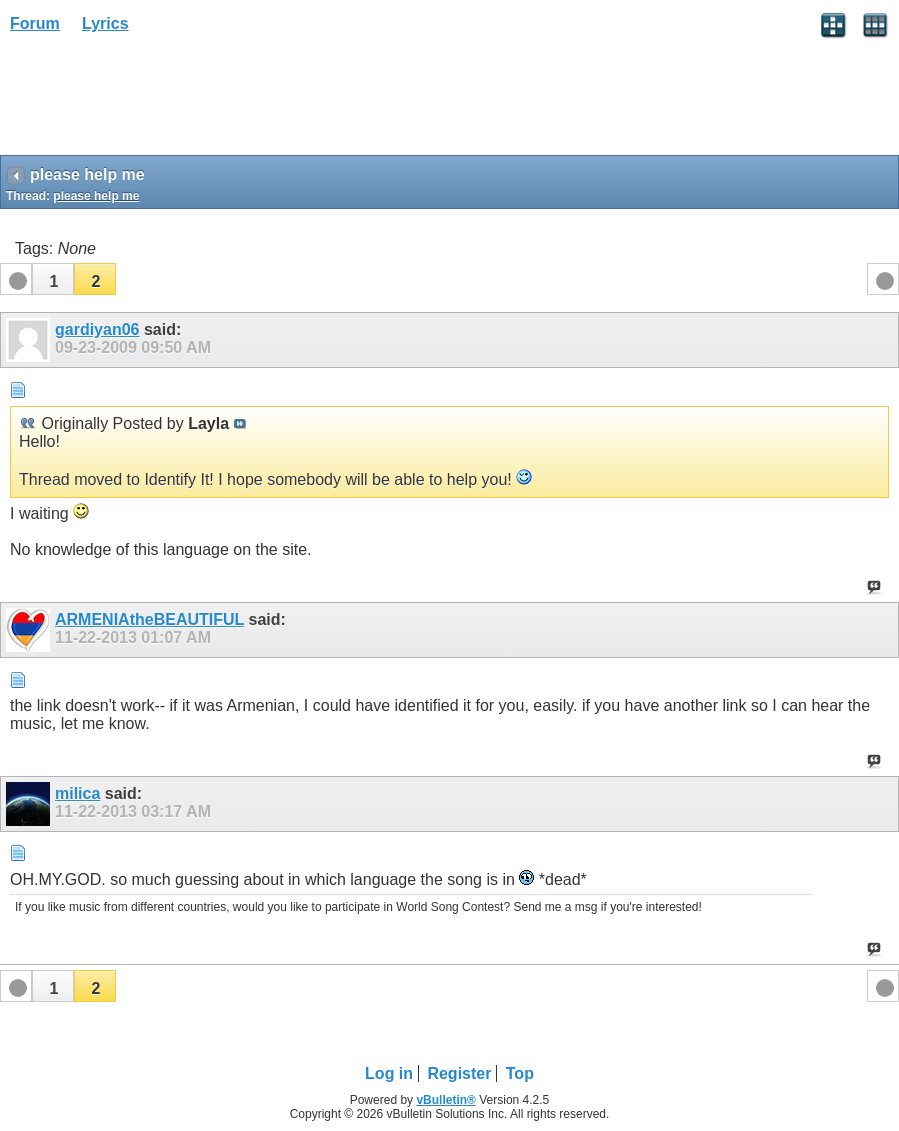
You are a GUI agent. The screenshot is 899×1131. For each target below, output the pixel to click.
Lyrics (105, 23)
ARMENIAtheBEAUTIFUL (149, 619)
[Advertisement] (160, 101)
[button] (53, 279)
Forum (35, 23)
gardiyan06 (97, 329)
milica (77, 793)
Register (459, 1073)
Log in (389, 1073)
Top (520, 1073)
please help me (96, 196)
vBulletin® (446, 1100)
